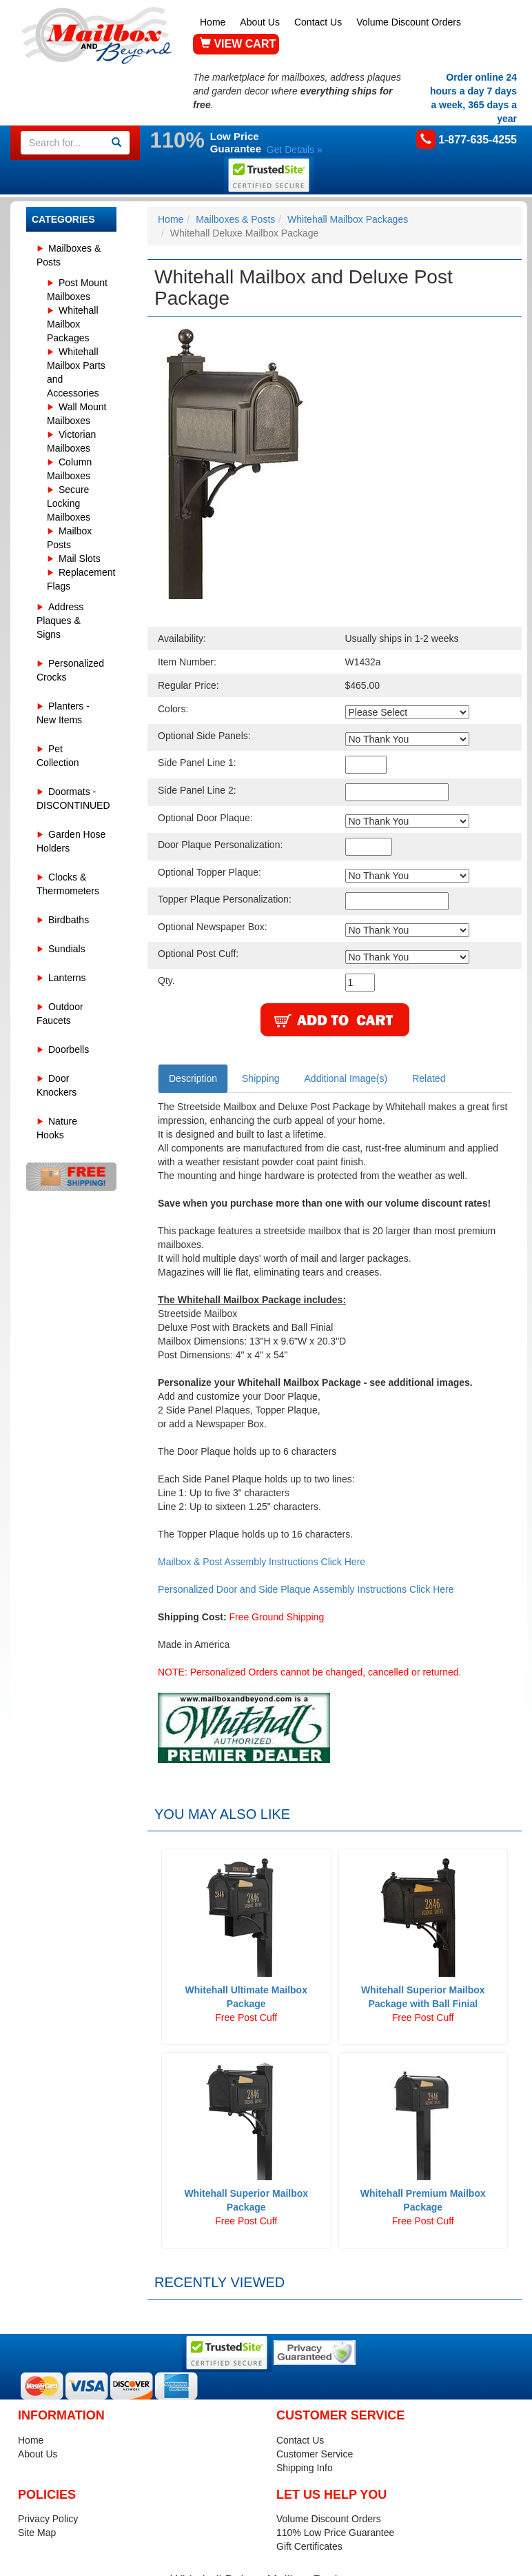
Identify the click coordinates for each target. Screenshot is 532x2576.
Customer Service (314, 2453)
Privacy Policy (48, 2518)
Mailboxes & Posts (69, 255)
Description (193, 1078)
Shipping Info (304, 2467)
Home (212, 22)
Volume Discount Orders (408, 22)
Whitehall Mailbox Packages (73, 324)
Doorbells (68, 1049)
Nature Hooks (57, 1128)
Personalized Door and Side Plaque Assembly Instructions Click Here (306, 1589)
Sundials (66, 948)
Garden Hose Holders (71, 841)
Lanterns (66, 977)
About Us (260, 22)
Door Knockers (56, 1085)
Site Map (37, 2532)
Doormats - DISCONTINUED (73, 798)
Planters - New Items (63, 713)
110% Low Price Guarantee (335, 2532)
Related (428, 1078)
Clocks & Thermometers (68, 884)
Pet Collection (58, 755)
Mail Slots (80, 558)
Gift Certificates (309, 2546)
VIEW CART (238, 44)
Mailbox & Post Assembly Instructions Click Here (261, 1561)
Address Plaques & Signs (60, 620)
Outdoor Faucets (60, 1013)
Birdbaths (68, 919)
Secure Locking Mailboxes (68, 503)
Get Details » (295, 149)
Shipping (261, 1078)
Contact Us (318, 22)
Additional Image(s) (346, 1078)
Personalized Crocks (70, 670)
